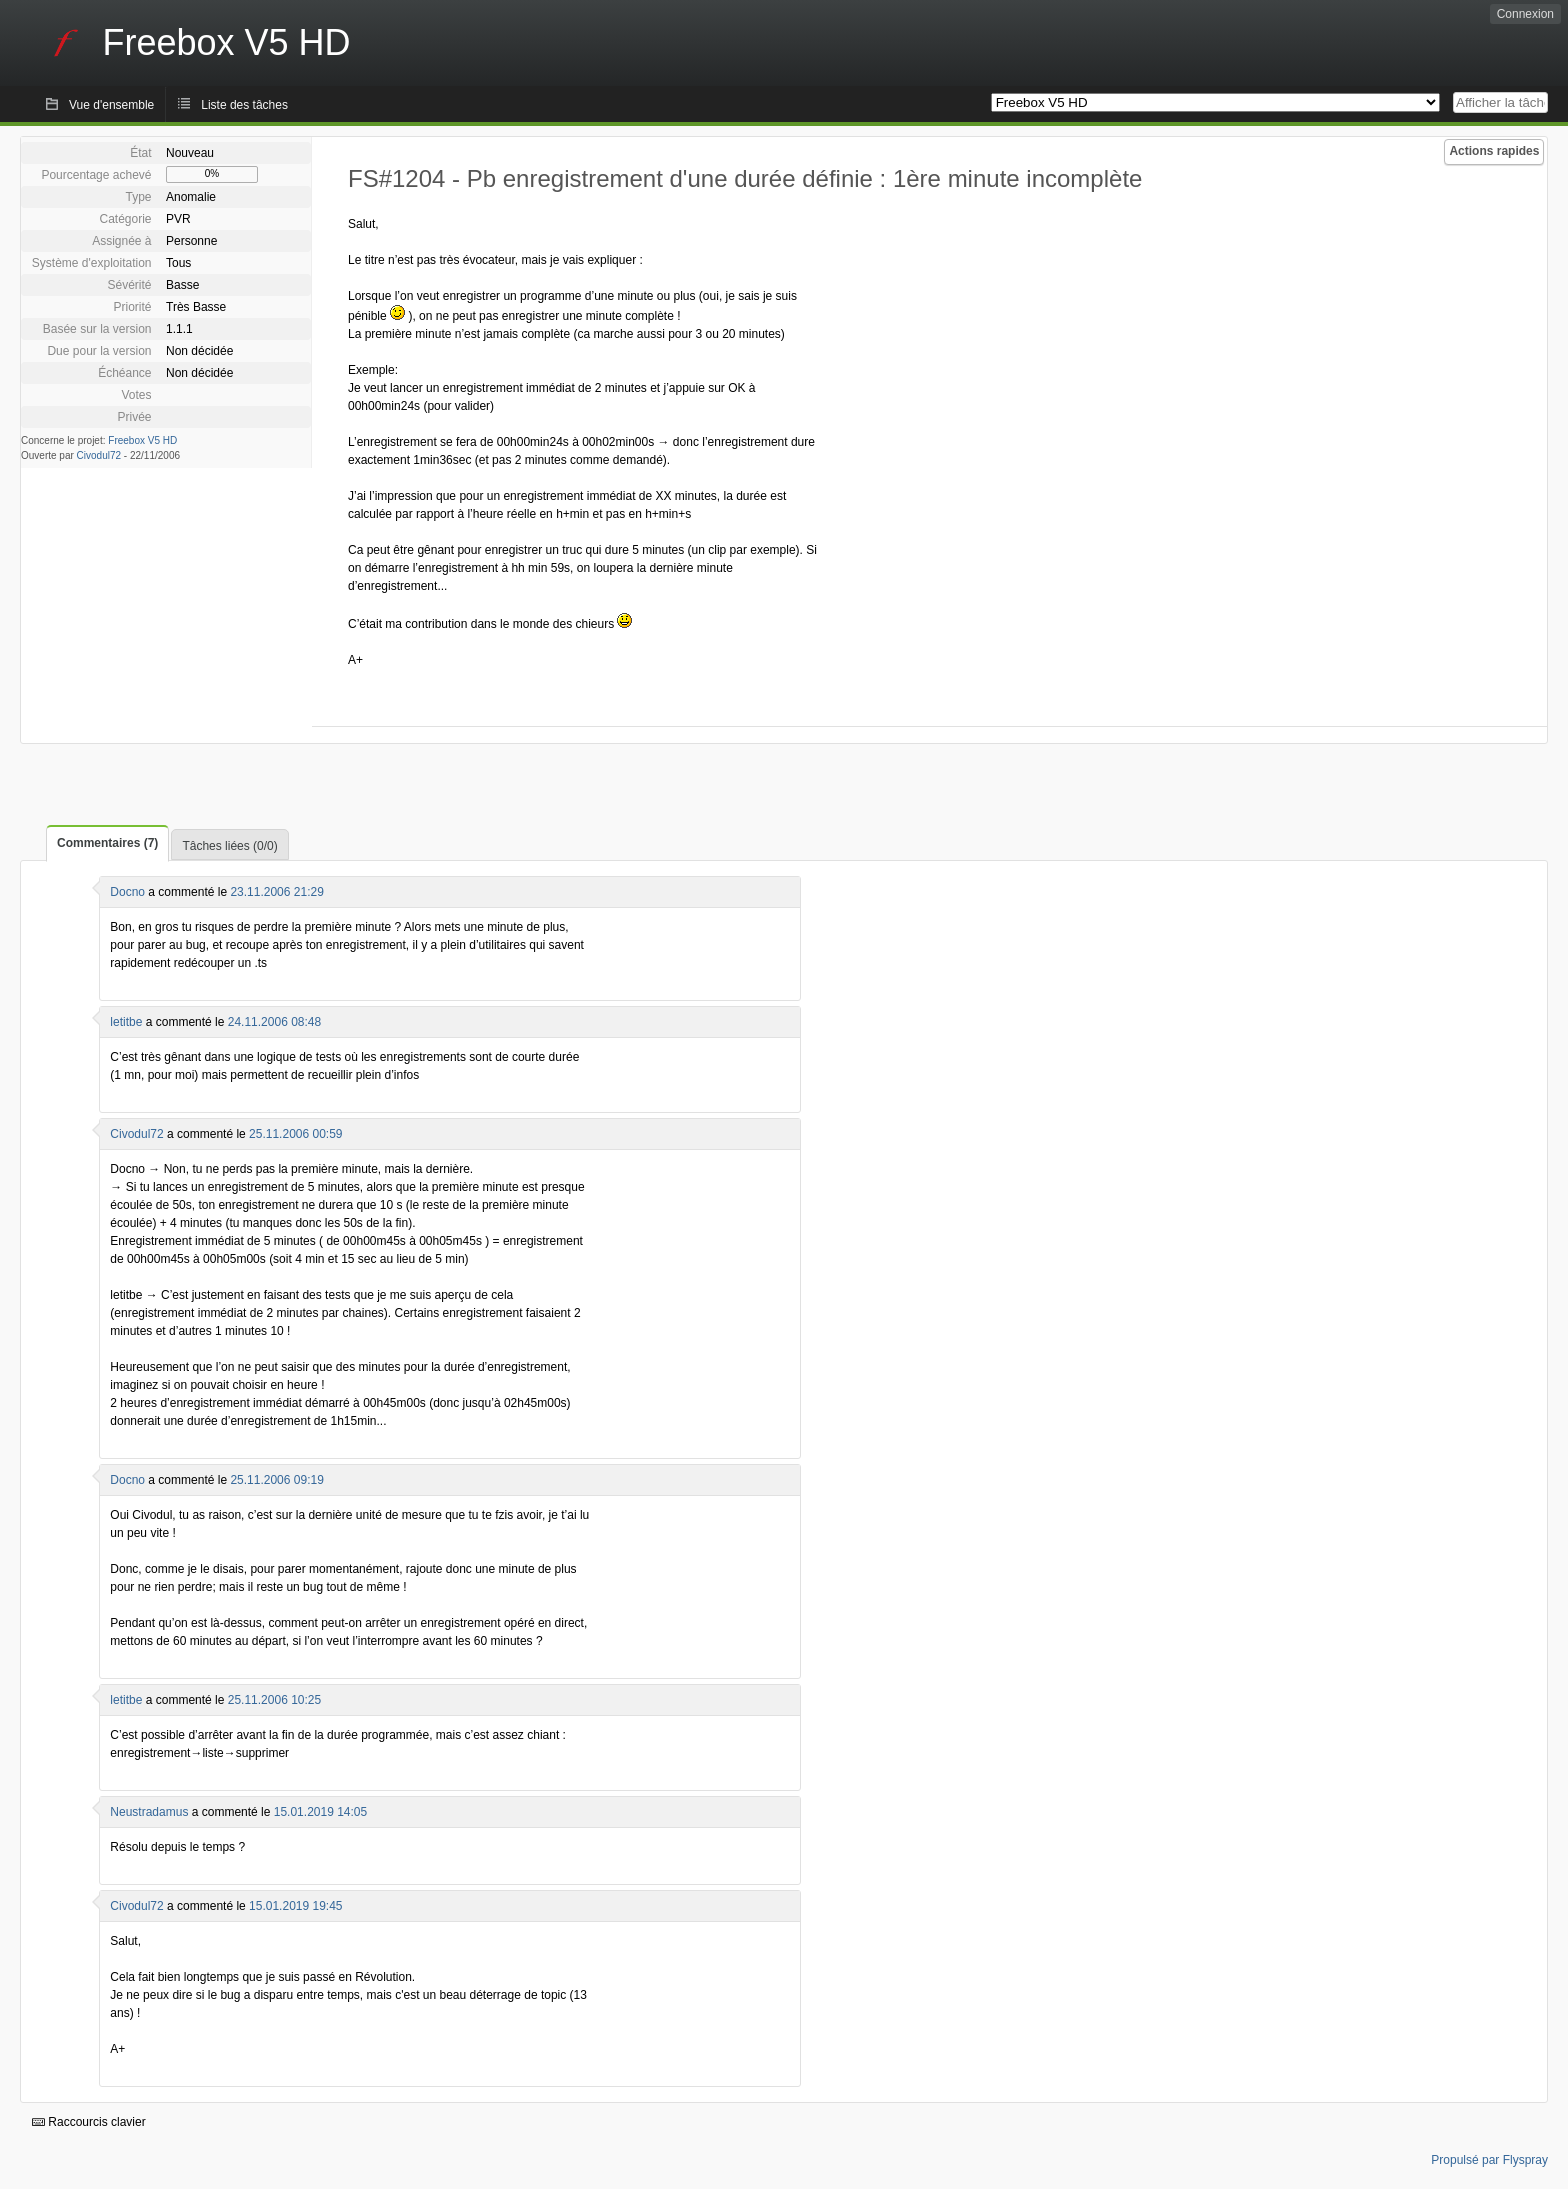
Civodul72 (99, 455)
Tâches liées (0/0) (229, 846)
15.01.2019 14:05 (320, 1812)
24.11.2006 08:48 (274, 1022)
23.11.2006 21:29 (276, 892)
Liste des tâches (244, 105)
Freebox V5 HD (142, 440)
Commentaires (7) (107, 843)
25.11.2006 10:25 (274, 1700)
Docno (127, 892)
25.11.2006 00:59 (295, 1134)
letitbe (126, 1022)
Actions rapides (1494, 151)
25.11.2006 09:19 (276, 1480)
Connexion (1525, 14)
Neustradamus (149, 1812)
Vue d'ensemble (111, 105)
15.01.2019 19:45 (295, 1906)
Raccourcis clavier (89, 2122)
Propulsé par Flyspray (1489, 2160)
